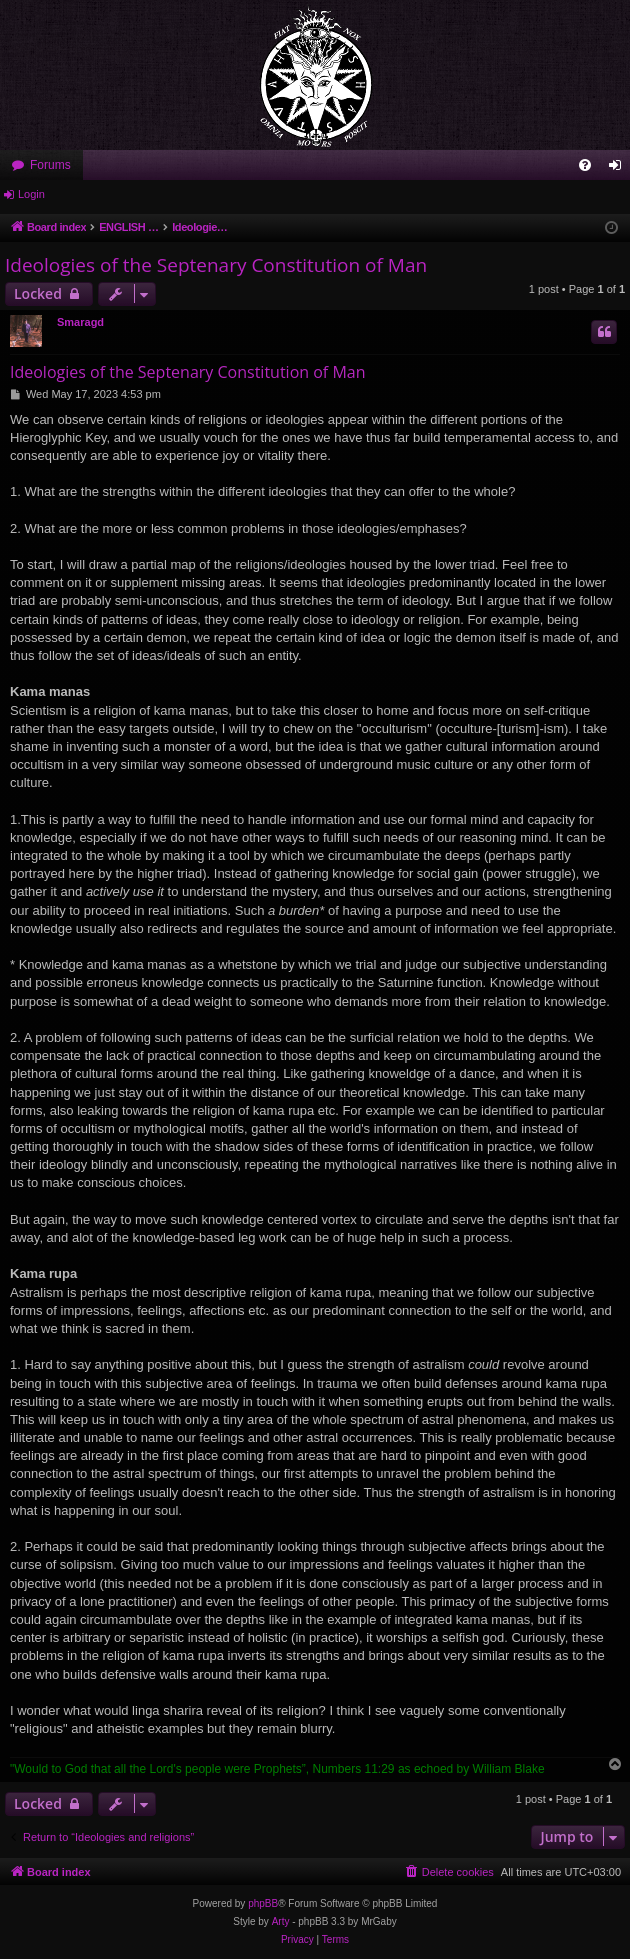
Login (31, 194)
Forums (50, 165)
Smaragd (80, 322)
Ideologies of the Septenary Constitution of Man (216, 265)
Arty (281, 1921)
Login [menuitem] (619, 169)
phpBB (263, 1903)
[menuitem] (585, 165)
